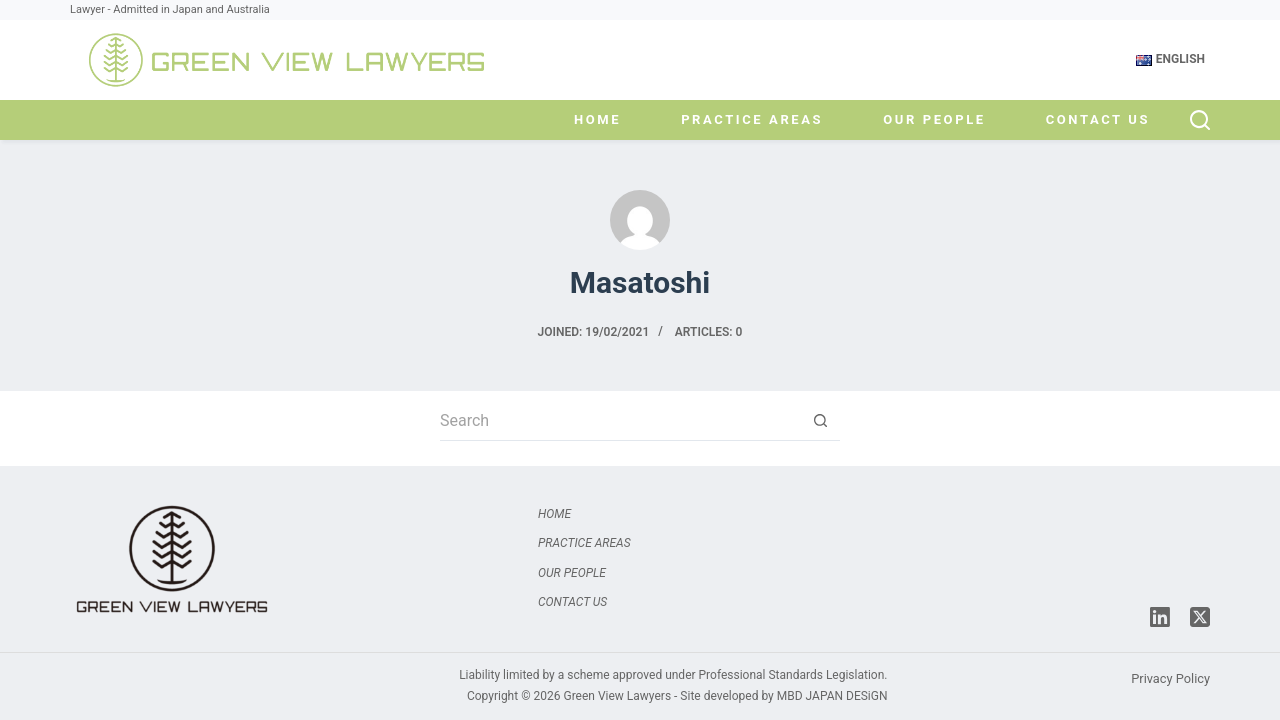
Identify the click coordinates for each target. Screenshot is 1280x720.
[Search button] (820, 421)
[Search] (1200, 120)
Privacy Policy (1170, 678)
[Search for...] (620, 421)
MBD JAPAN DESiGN (832, 696)
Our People (934, 119)
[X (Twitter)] (1200, 617)
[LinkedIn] (1160, 617)
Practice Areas (752, 119)
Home (597, 119)
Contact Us (1098, 119)
